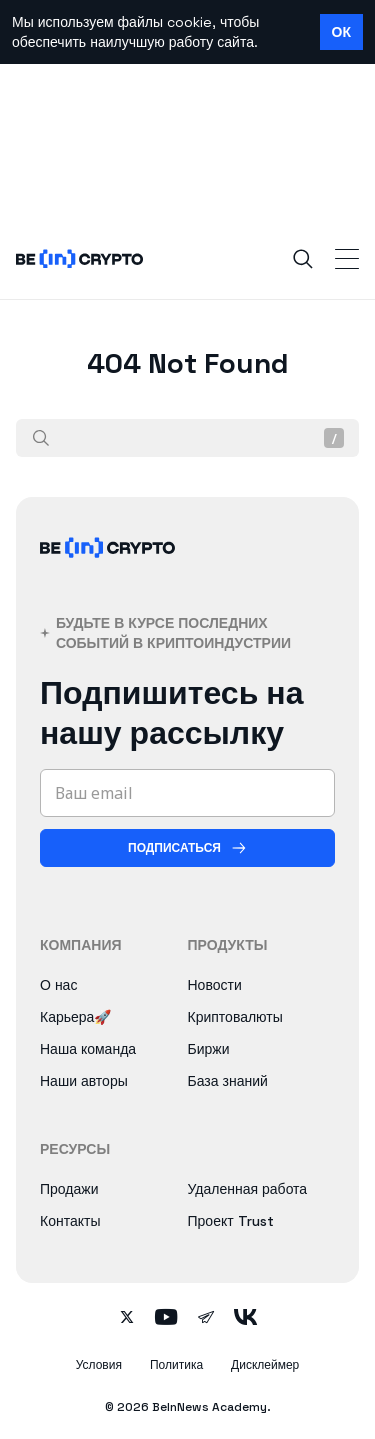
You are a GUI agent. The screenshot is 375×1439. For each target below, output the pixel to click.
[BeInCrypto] (108, 571)
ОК (341, 32)
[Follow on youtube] (166, 1319)
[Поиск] (41, 438)
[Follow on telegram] (206, 1319)
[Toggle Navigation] (347, 259)
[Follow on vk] (245, 1319)
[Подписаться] (187, 848)
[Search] (303, 259)
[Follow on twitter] (127, 1319)
